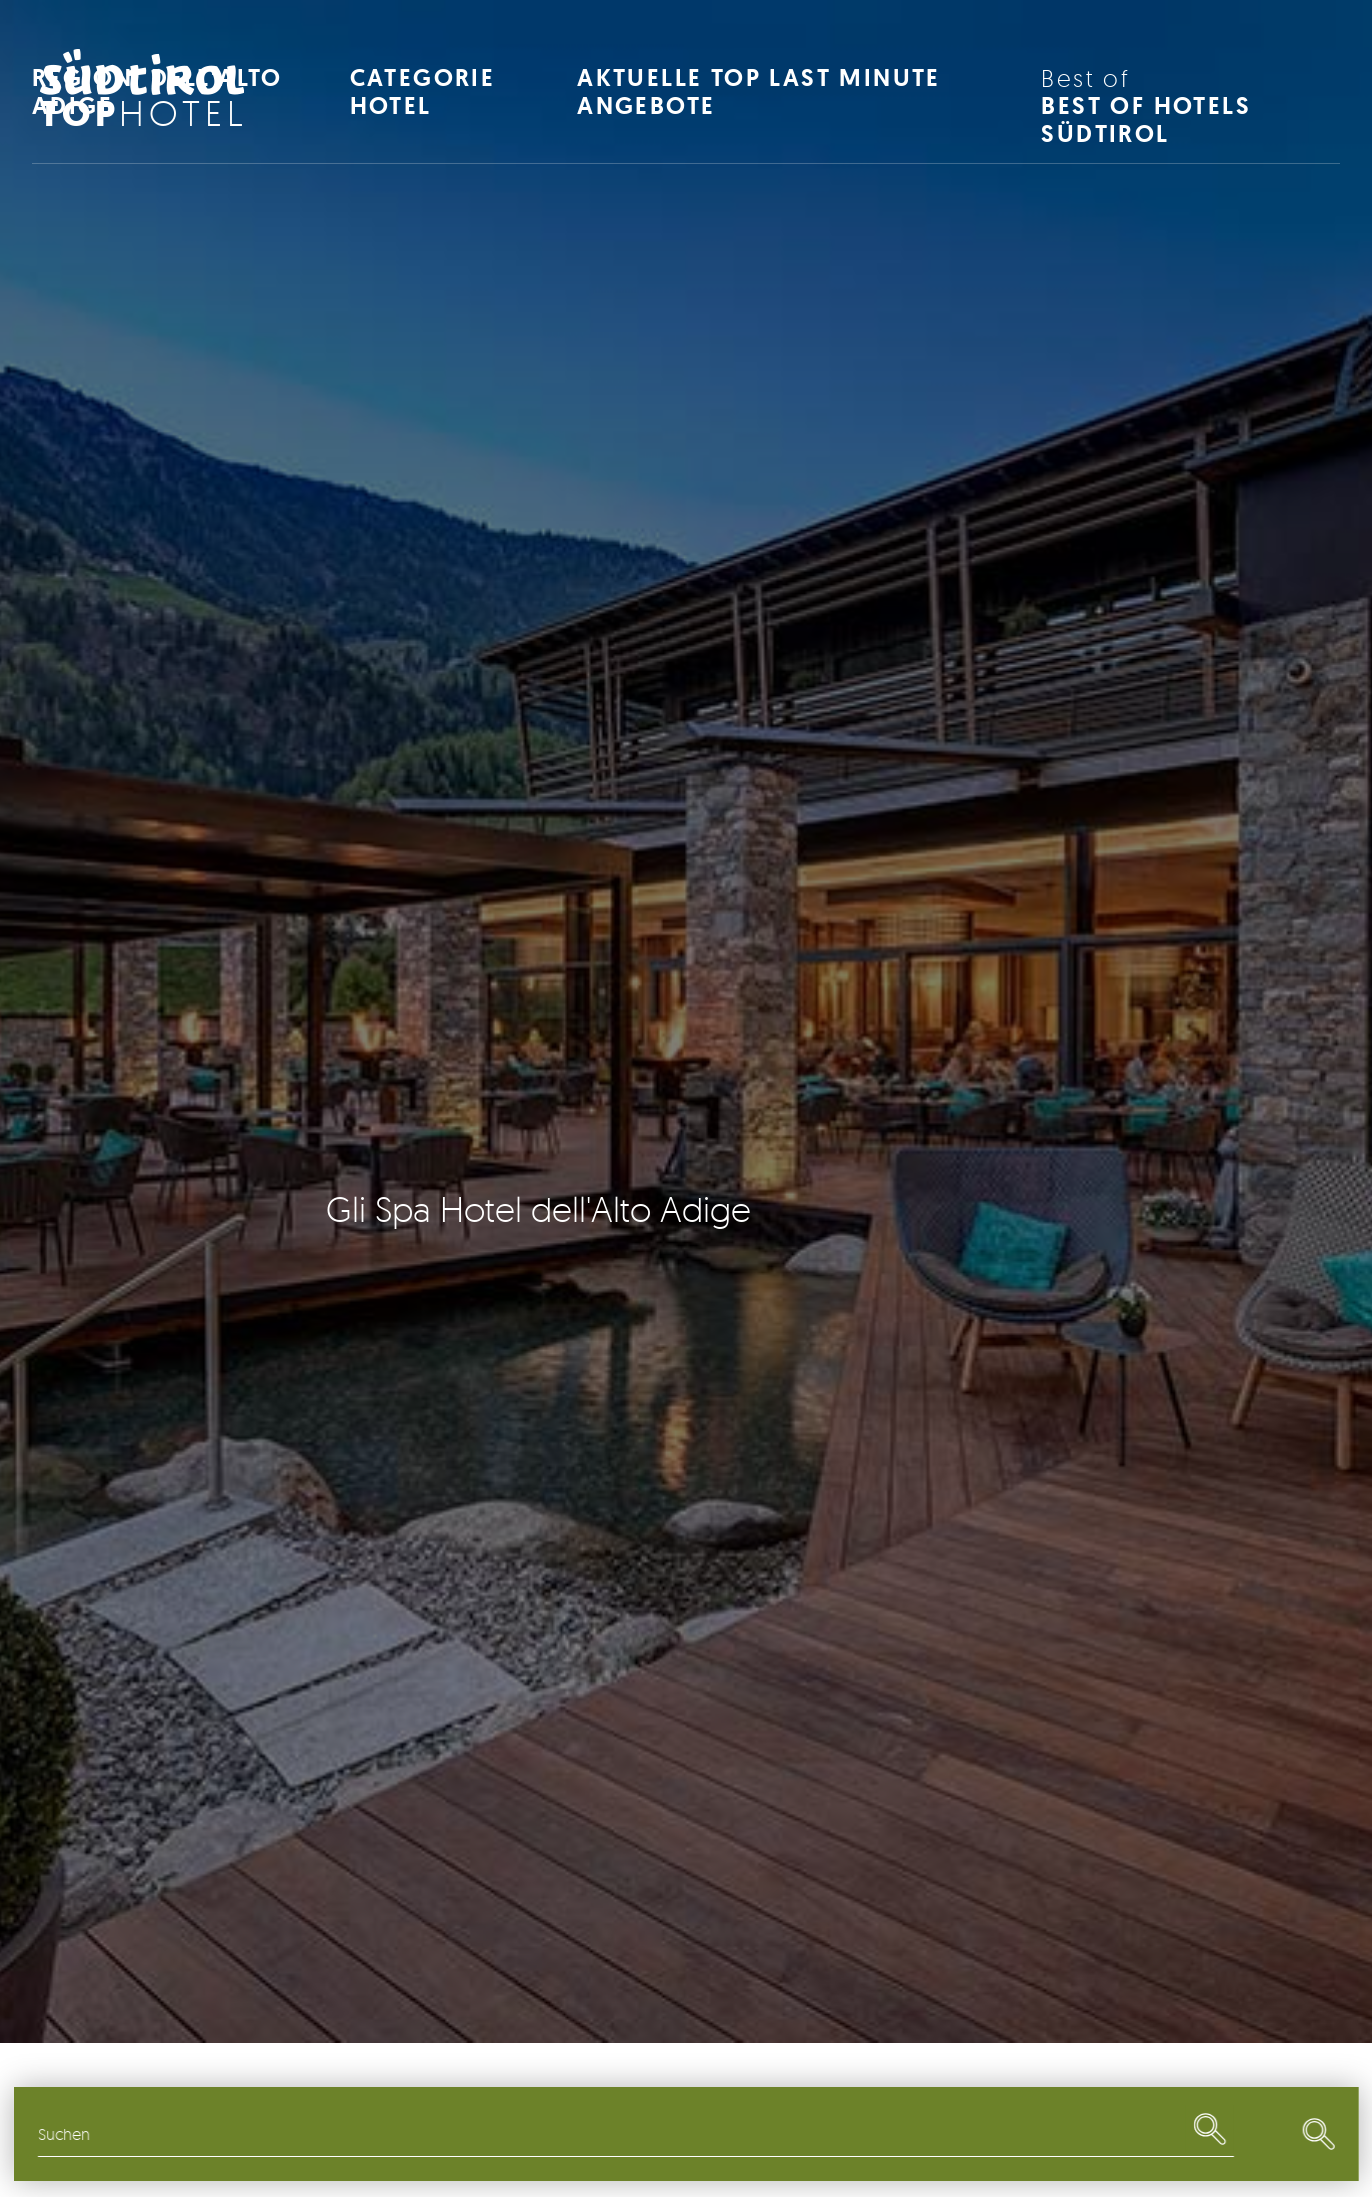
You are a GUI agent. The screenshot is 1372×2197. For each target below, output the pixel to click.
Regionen (178, 2133)
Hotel (143, 112)
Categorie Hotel (423, 91)
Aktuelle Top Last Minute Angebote (759, 91)
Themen (483, 2133)
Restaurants (789, 2133)
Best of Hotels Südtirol (1190, 106)
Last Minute (1094, 2133)
